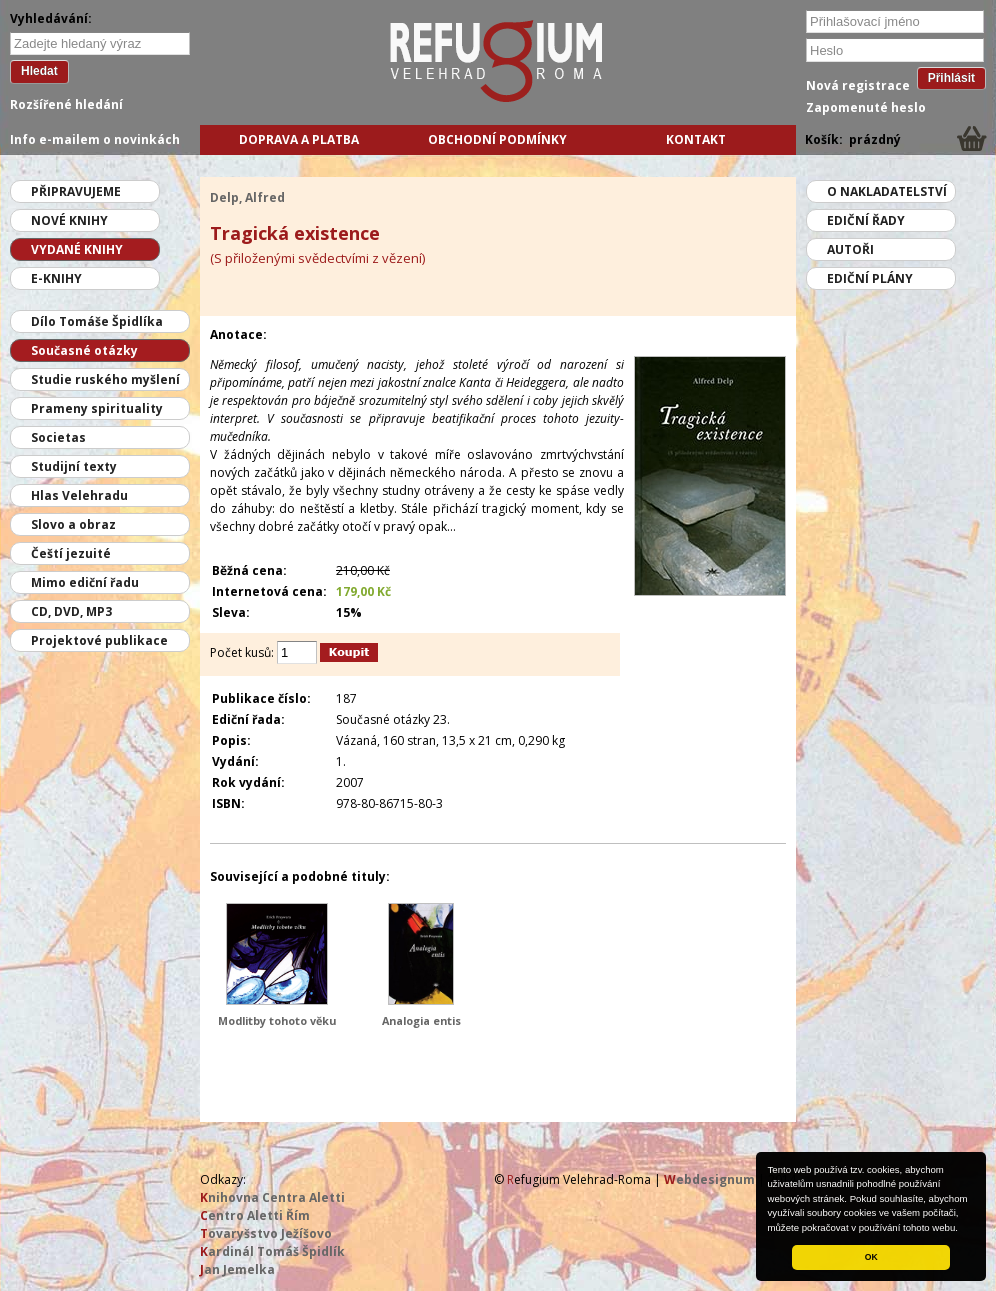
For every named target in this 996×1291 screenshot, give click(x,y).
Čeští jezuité (71, 553)
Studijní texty (74, 466)
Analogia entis (421, 1020)
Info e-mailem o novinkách (95, 139)
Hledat (39, 71)
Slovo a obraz (73, 524)
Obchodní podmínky (497, 139)
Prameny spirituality (97, 408)
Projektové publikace (99, 640)
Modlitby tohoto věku (277, 1020)
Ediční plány (870, 278)
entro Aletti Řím (255, 1215)
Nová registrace (858, 85)
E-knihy (56, 278)
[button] (963, 1229)
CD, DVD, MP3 (71, 611)
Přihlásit (951, 78)
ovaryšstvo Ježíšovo (266, 1233)
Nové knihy (69, 220)
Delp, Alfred (247, 197)
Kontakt (696, 139)
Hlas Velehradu (79, 495)
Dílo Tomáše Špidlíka (97, 321)
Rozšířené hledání (66, 104)
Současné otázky (84, 350)
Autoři (850, 249)
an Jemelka (237, 1269)
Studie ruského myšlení (105, 379)
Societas (58, 437)
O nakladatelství (887, 191)
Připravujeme (76, 191)
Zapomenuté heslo (866, 107)
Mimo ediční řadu (85, 582)
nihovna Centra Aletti (272, 1197)
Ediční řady (866, 220)
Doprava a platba (299, 139)
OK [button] (871, 1257)
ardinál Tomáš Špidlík (272, 1251)
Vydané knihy (77, 249)
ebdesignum (709, 1179)
